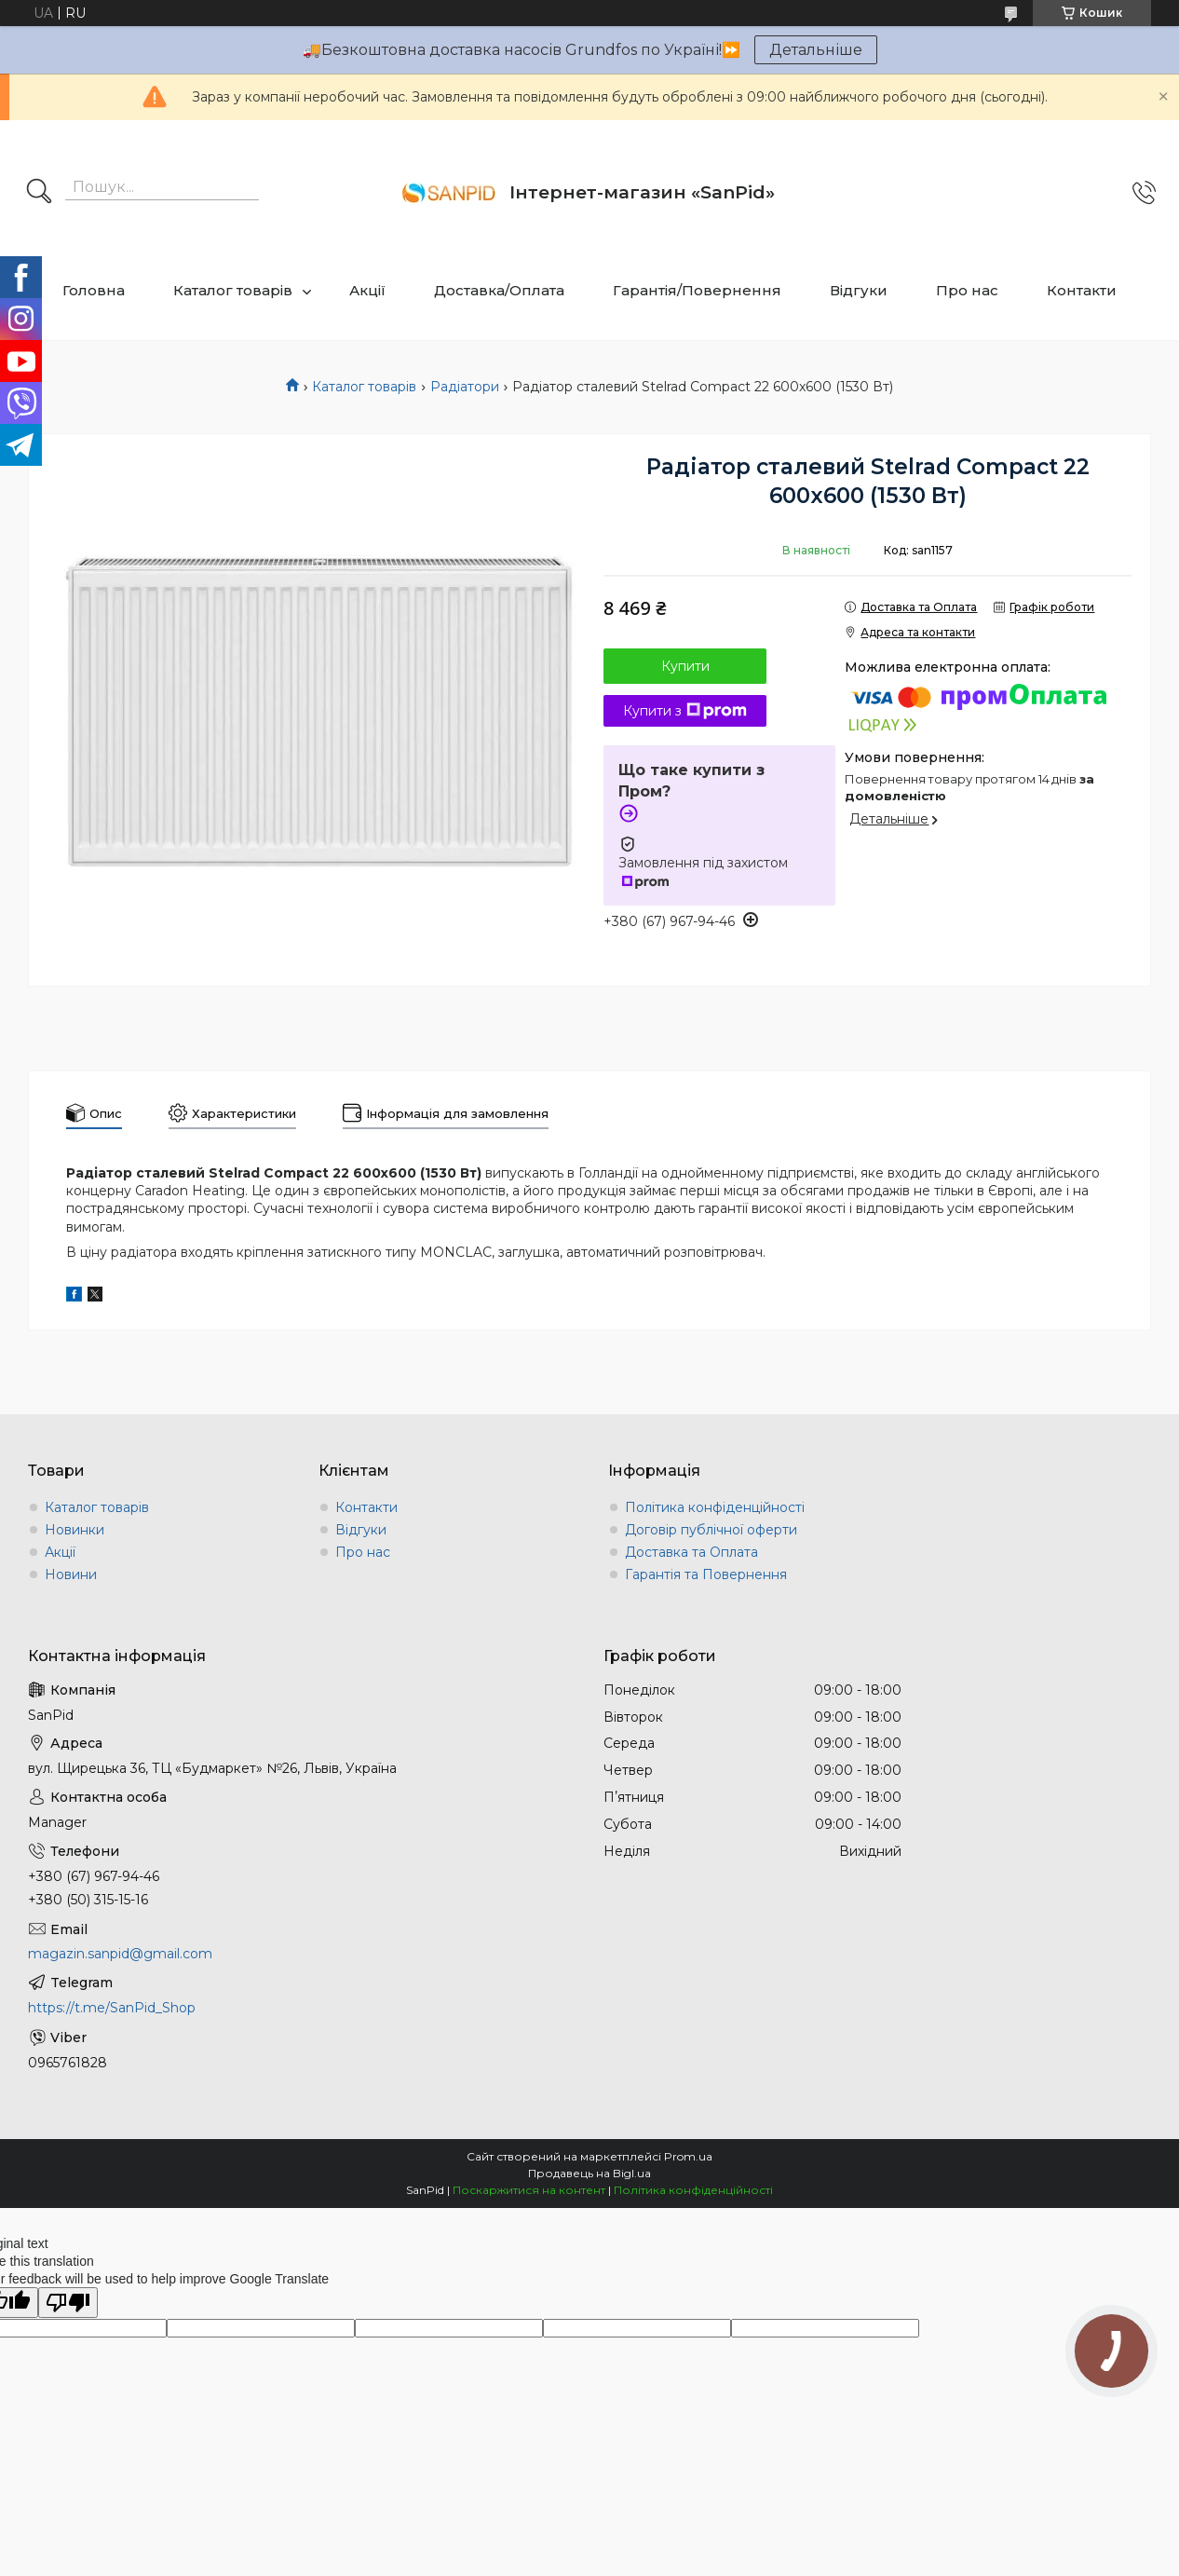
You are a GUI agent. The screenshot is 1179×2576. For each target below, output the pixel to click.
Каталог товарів (232, 290)
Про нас (967, 290)
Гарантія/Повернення (697, 290)
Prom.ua (688, 2156)
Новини (71, 1574)
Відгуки (859, 290)
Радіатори (464, 386)
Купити (685, 666)
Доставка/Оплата (499, 290)
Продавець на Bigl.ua (589, 2173)
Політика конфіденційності (715, 1507)
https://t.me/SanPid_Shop (112, 2007)
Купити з (685, 710)
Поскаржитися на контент (529, 2190)
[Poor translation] (68, 2302)
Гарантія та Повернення (706, 1574)
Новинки (74, 1529)
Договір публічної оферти (711, 1529)
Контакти (1082, 290)
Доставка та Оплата (691, 1552)
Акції (367, 290)
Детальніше (815, 50)
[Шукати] (39, 193)
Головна (93, 290)
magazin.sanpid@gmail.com (120, 1953)
